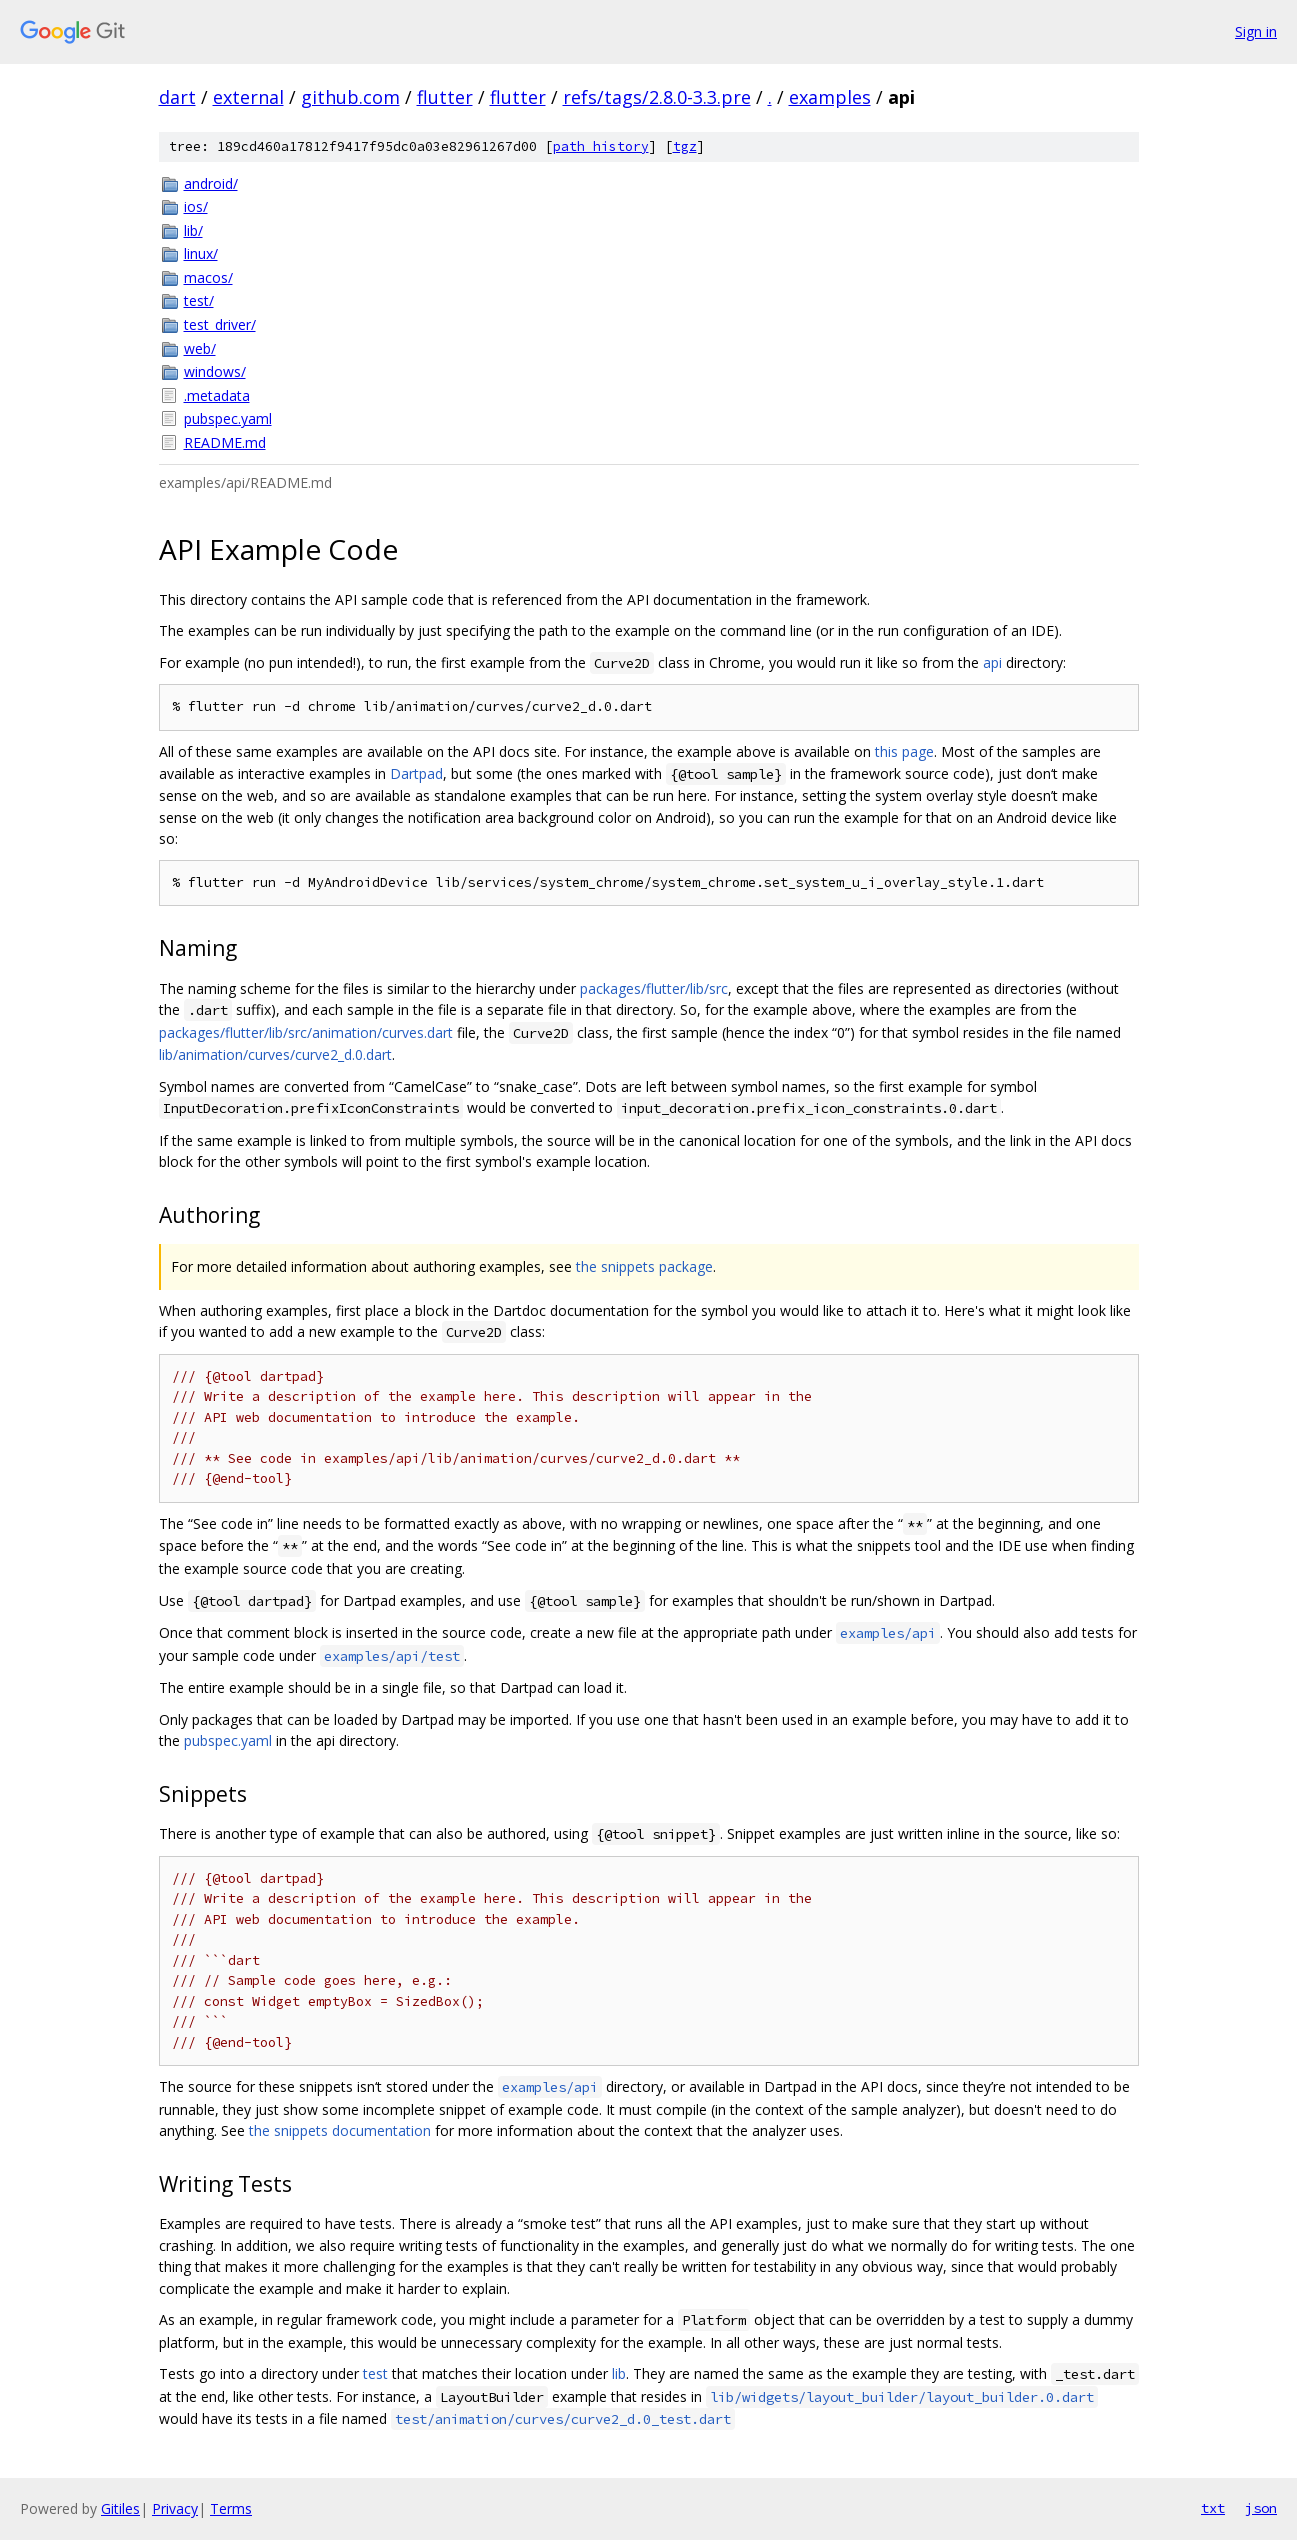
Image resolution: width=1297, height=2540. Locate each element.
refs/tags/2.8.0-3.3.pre (657, 97)
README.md (225, 442)
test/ (199, 300)
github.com (350, 97)
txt (1213, 2508)
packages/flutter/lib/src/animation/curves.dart (306, 1032)
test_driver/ (220, 324)
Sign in (1256, 31)
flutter (445, 97)
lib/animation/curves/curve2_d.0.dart (275, 1054)
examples (830, 97)
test (375, 2373)
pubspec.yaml (228, 418)
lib (619, 2373)
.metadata (217, 395)
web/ (200, 348)
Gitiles (120, 2508)
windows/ (215, 371)
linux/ (201, 253)
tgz (685, 146)
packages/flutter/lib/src (654, 988)
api (992, 662)
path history (601, 146)
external (248, 97)
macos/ (208, 277)
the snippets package (644, 1266)
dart (177, 97)
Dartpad (416, 773)
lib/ (193, 230)
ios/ (196, 206)
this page (904, 751)
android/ (211, 183)
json (1261, 2508)
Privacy (175, 2508)
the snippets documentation (340, 2130)
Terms (231, 2508)
